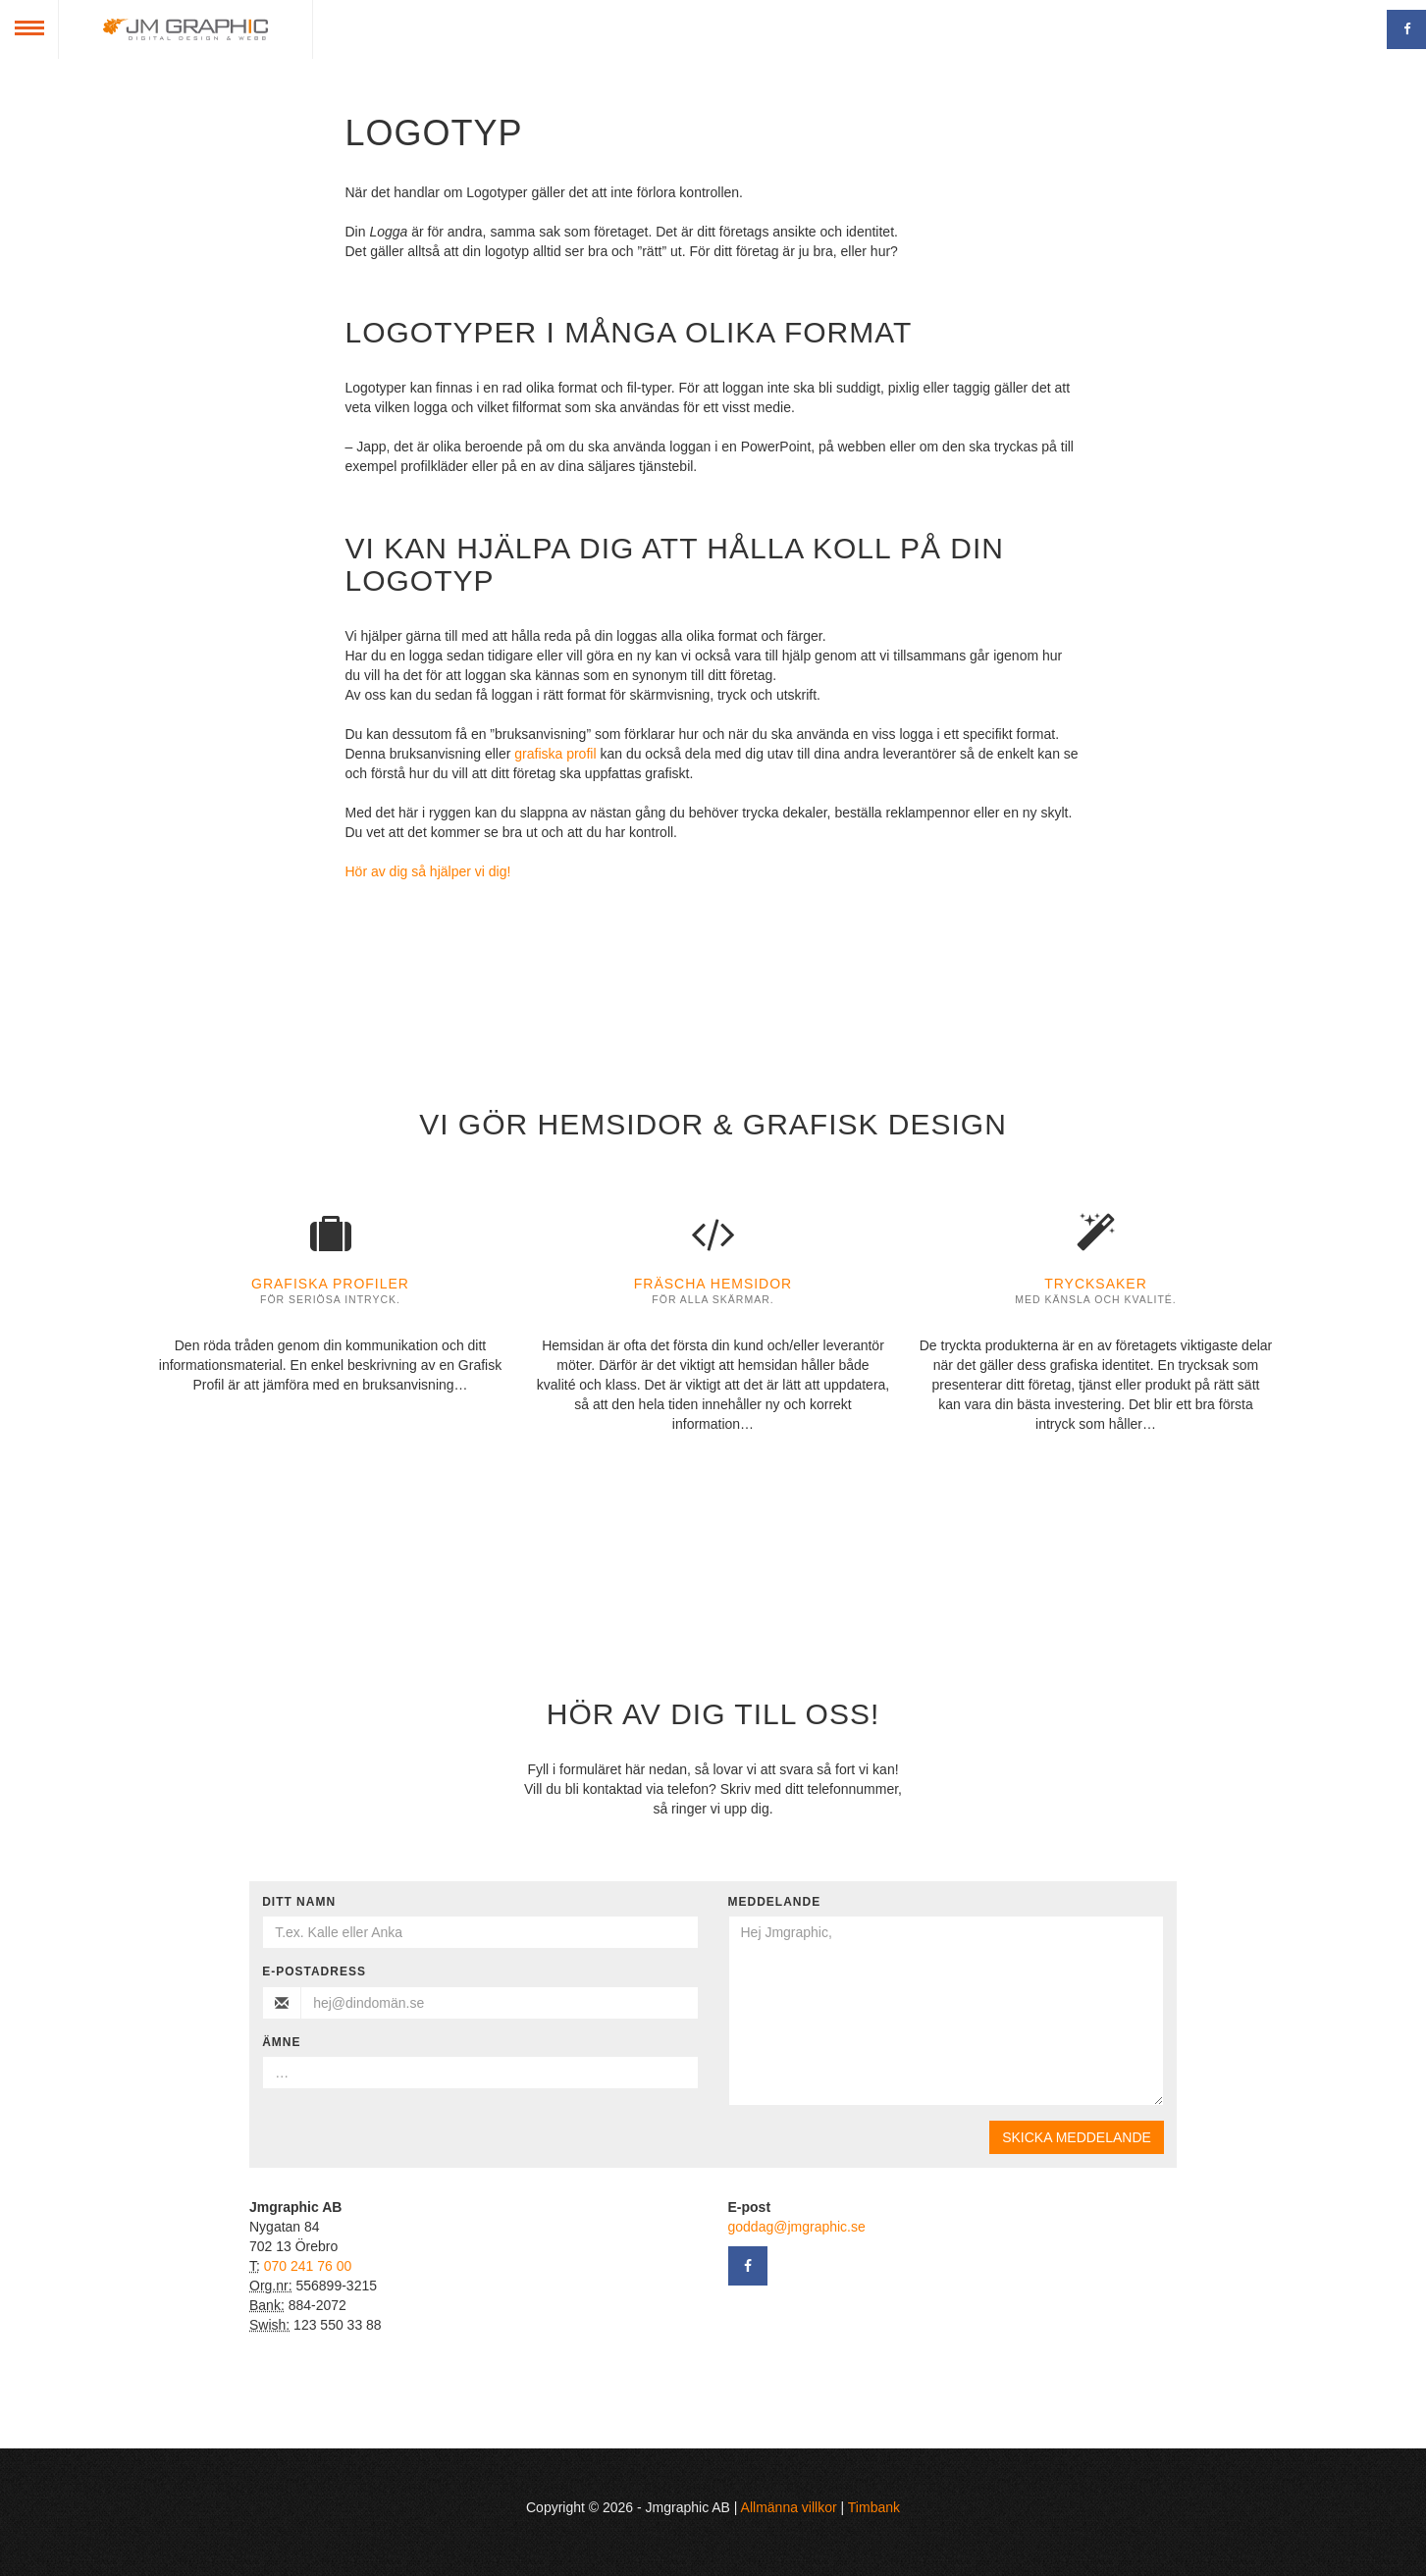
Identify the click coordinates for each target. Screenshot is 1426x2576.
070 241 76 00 (308, 2266)
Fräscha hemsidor (713, 1283)
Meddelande (774, 1902)
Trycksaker (1095, 1283)
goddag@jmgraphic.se (797, 2226)
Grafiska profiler (330, 1283)
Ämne (281, 2042)
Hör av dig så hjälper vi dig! (428, 871)
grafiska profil (555, 754)
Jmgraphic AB (185, 29)
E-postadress (314, 1971)
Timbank (874, 2507)
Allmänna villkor (789, 2507)
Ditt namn (299, 1902)
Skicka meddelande (1076, 2137)
